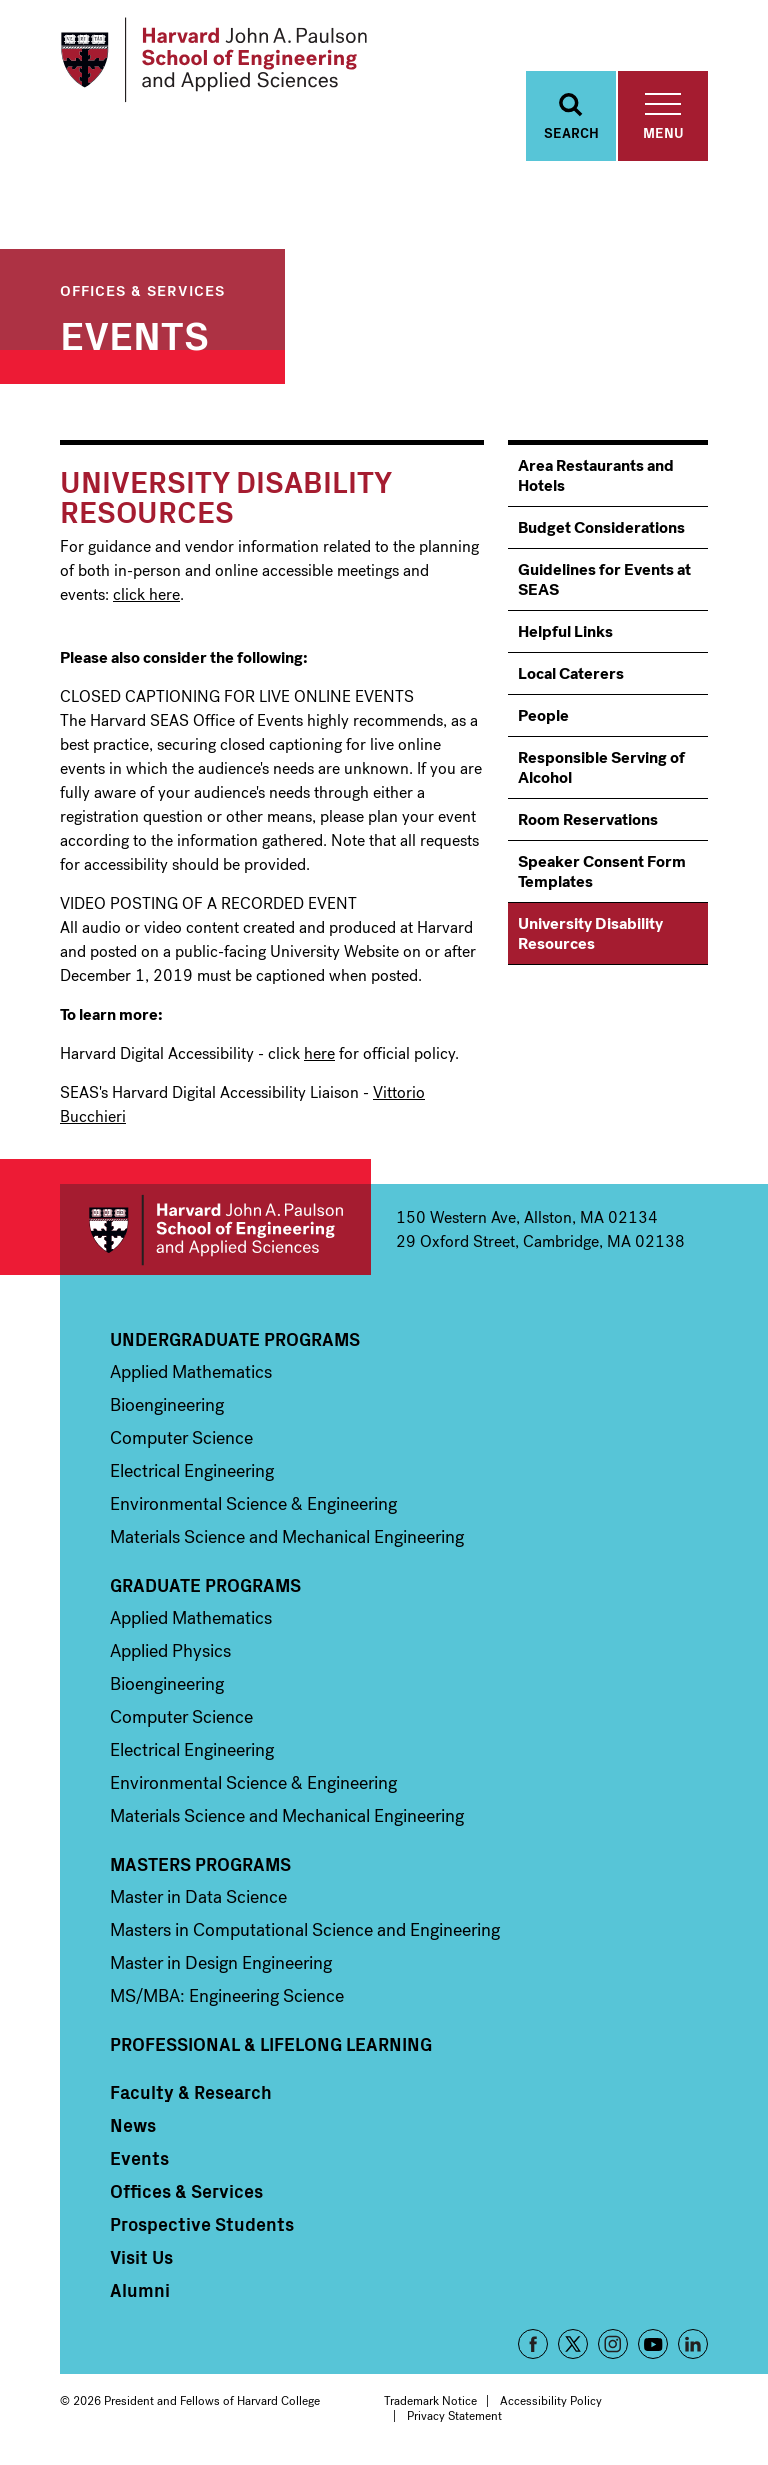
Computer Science (181, 1438)
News (133, 2125)
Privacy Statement (454, 2416)
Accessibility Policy (551, 2401)
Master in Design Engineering (221, 1963)
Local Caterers (571, 673)
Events (134, 333)
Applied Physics (170, 1651)
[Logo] (213, 60)
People (543, 715)
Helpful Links (565, 631)
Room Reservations (588, 819)
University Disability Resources (590, 933)
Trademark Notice (430, 2401)
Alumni (140, 2290)
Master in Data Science (198, 1897)
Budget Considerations (601, 527)
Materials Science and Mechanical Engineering (287, 1537)
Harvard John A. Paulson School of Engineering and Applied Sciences (215, 1229)
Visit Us (141, 2257)
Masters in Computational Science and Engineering (305, 1930)
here (319, 1053)
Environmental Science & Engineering (253, 1504)
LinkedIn (693, 2344)
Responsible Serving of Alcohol (601, 767)
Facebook (533, 2344)
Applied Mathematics (191, 1372)
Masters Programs (200, 1864)
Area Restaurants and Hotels (596, 475)
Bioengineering (167, 1405)
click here (146, 594)
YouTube (653, 2344)
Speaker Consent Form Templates (602, 871)
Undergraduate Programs (235, 1339)
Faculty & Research (191, 2092)
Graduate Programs (205, 1585)
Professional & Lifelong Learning (271, 2044)
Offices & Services (142, 289)
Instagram (613, 2344)
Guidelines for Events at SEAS (604, 579)
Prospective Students (202, 2224)
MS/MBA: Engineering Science (227, 1996)
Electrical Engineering (192, 1471)
